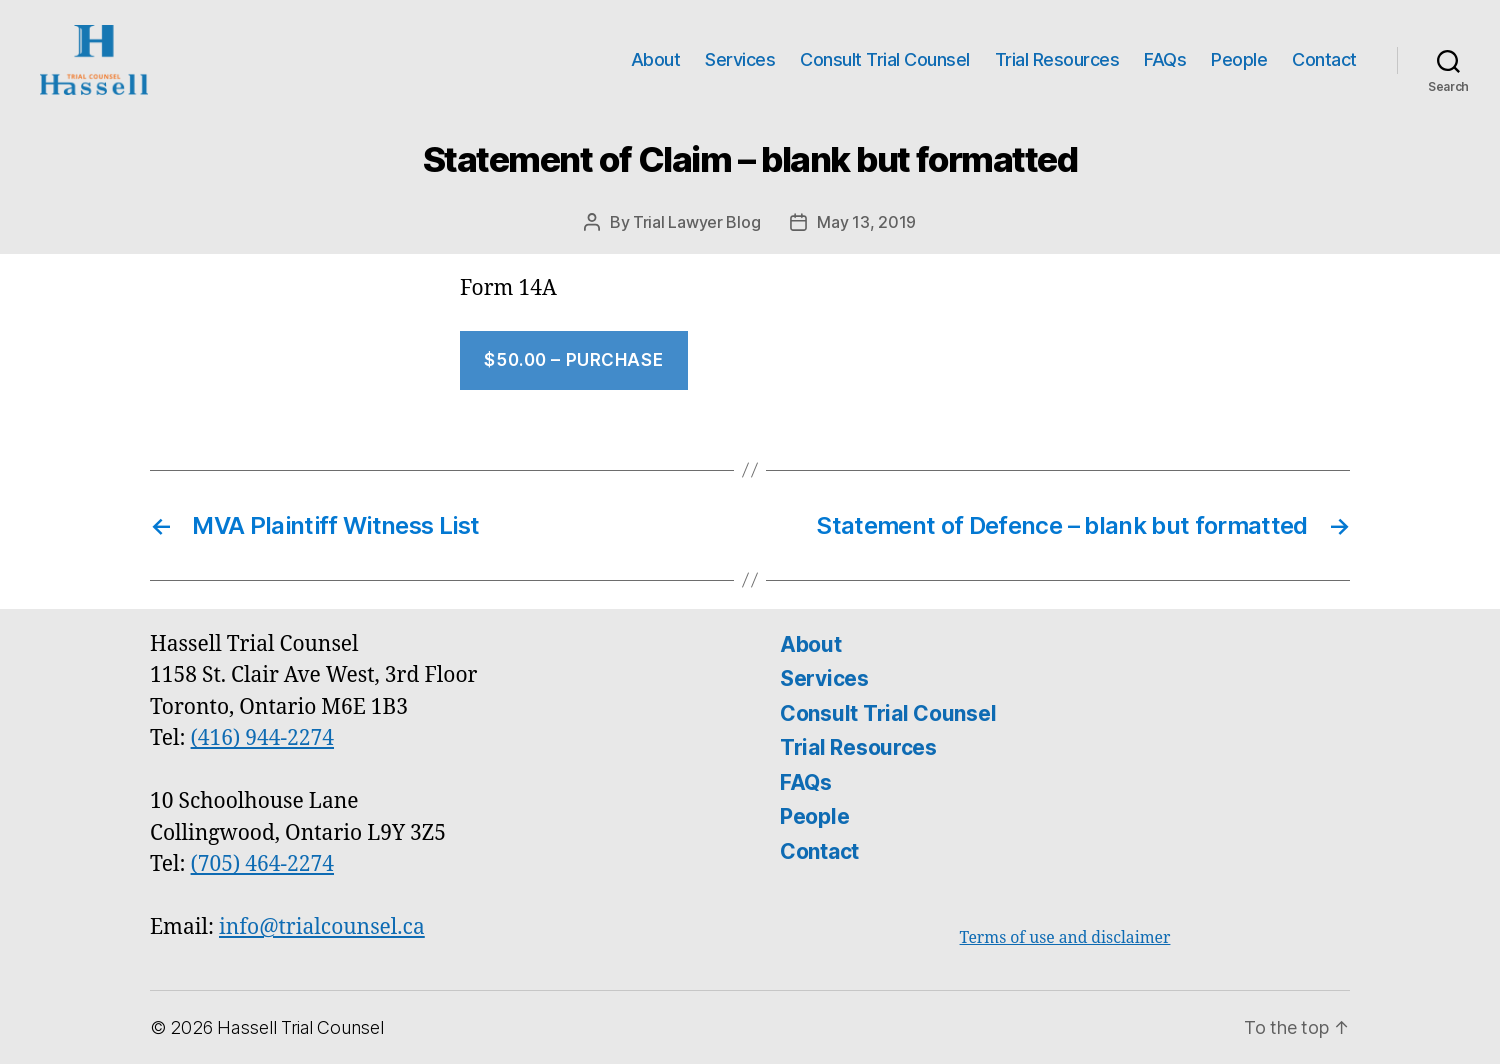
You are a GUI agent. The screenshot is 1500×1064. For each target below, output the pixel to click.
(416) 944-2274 (262, 738)
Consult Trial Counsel (885, 59)
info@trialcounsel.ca (322, 927)
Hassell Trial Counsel (300, 1027)
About (656, 59)
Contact (1324, 59)
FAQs (1165, 59)
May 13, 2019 (866, 222)
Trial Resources (1057, 59)
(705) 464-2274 (262, 864)
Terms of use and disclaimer (1065, 938)
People (1239, 59)
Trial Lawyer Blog (696, 222)
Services (740, 59)
